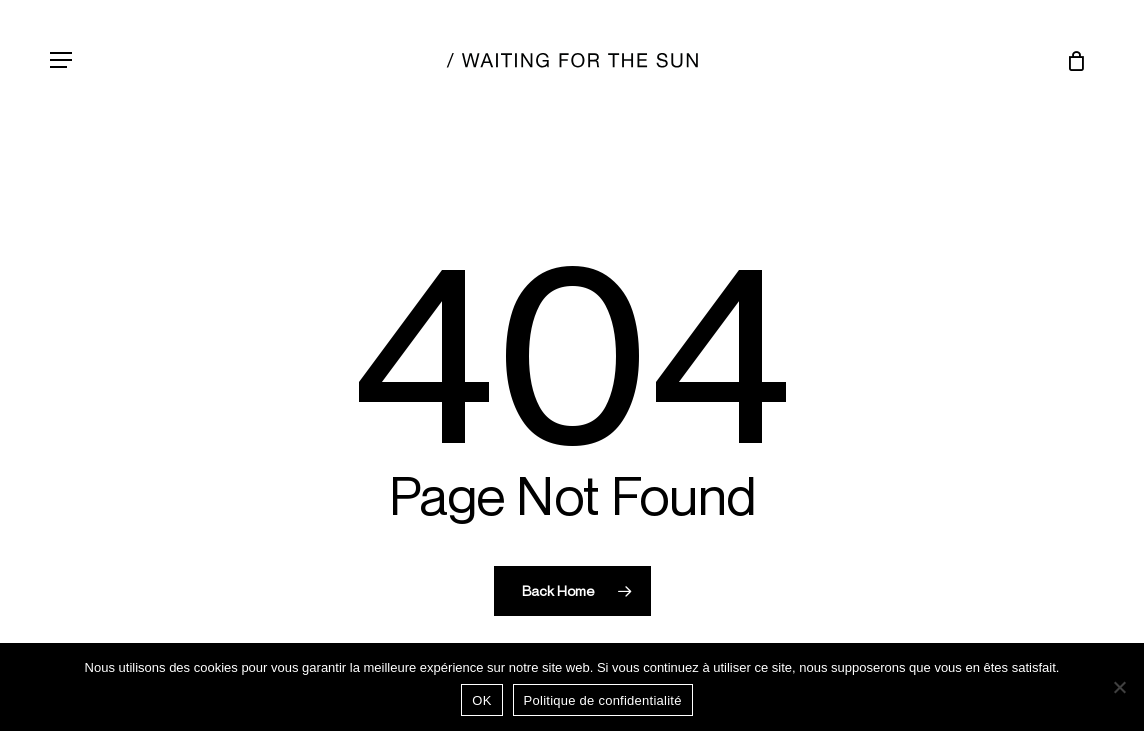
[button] (61, 60)
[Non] (1119, 687)
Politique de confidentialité (603, 700)
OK (481, 700)
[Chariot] (1069, 60)
